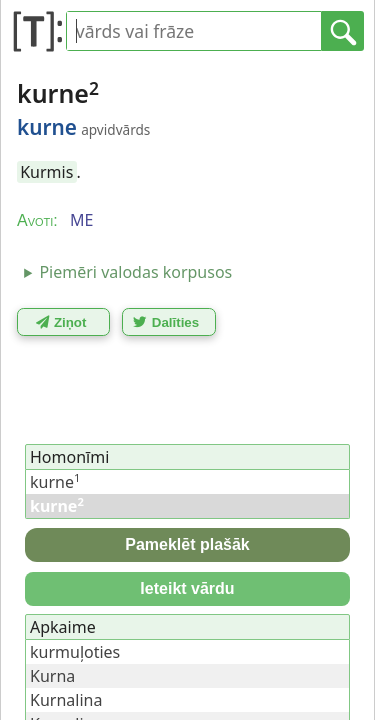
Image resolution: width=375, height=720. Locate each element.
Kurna (52, 676)
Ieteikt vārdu (187, 588)
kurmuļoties (75, 652)
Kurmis (46, 172)
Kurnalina (66, 700)
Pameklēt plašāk (187, 544)
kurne (55, 482)
